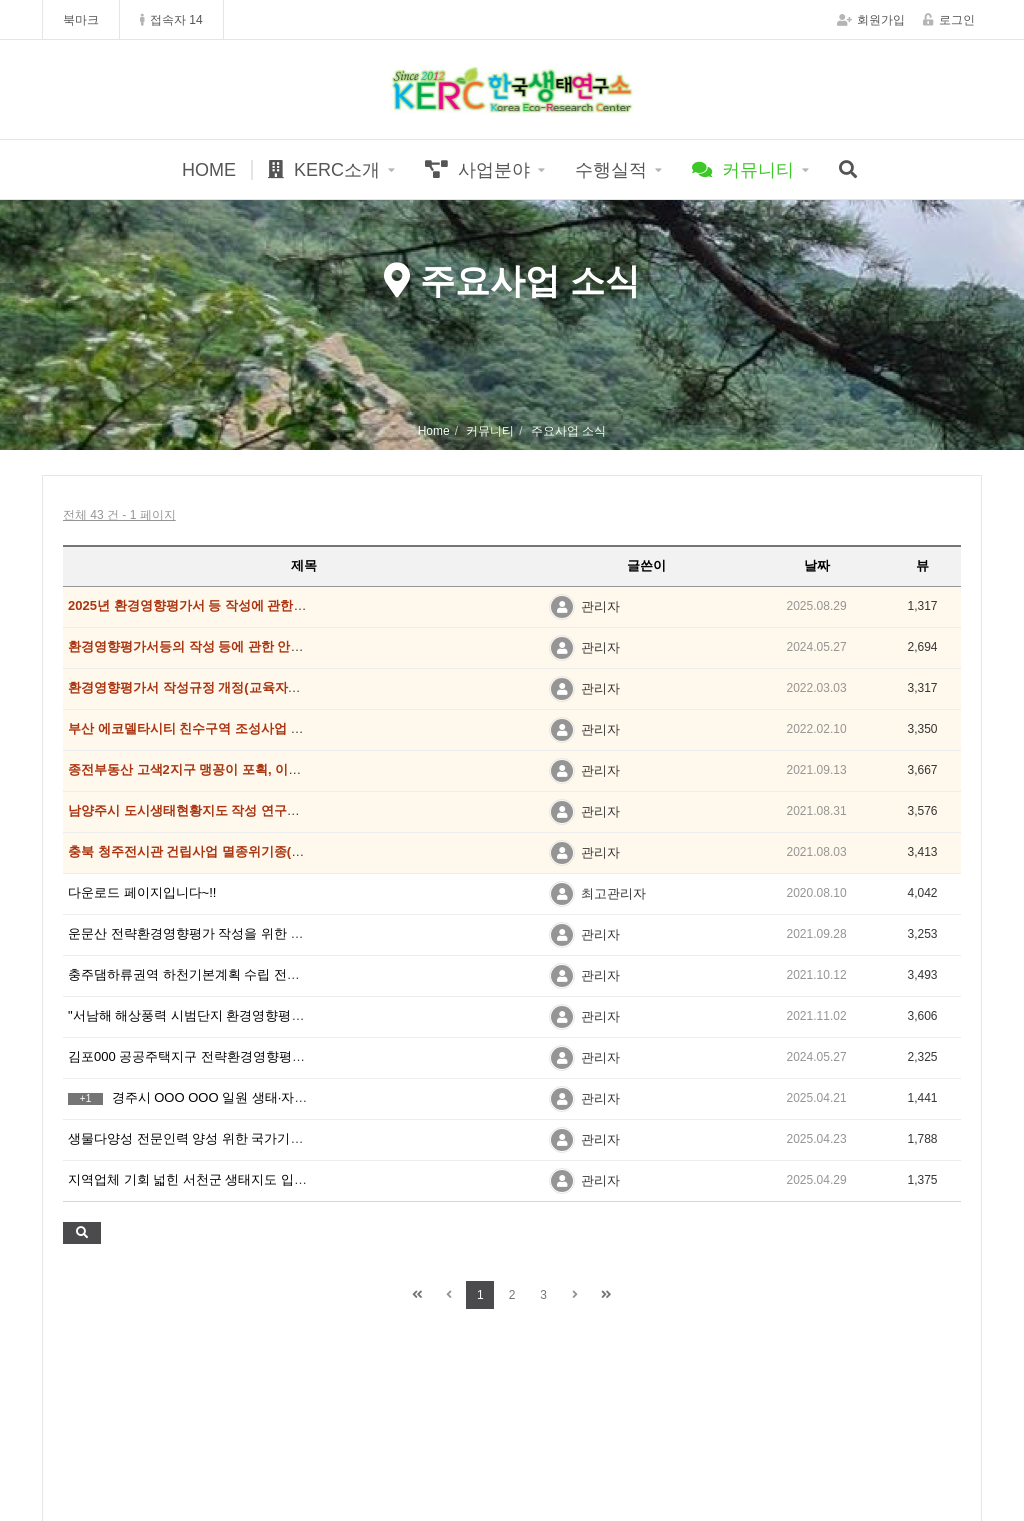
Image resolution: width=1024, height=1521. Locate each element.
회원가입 (871, 20)
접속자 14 (171, 20)
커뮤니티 (743, 170)
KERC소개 (324, 170)
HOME (209, 170)
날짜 (817, 565)
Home (434, 431)
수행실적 (611, 170)
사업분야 (477, 170)
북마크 (81, 20)
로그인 (949, 20)
